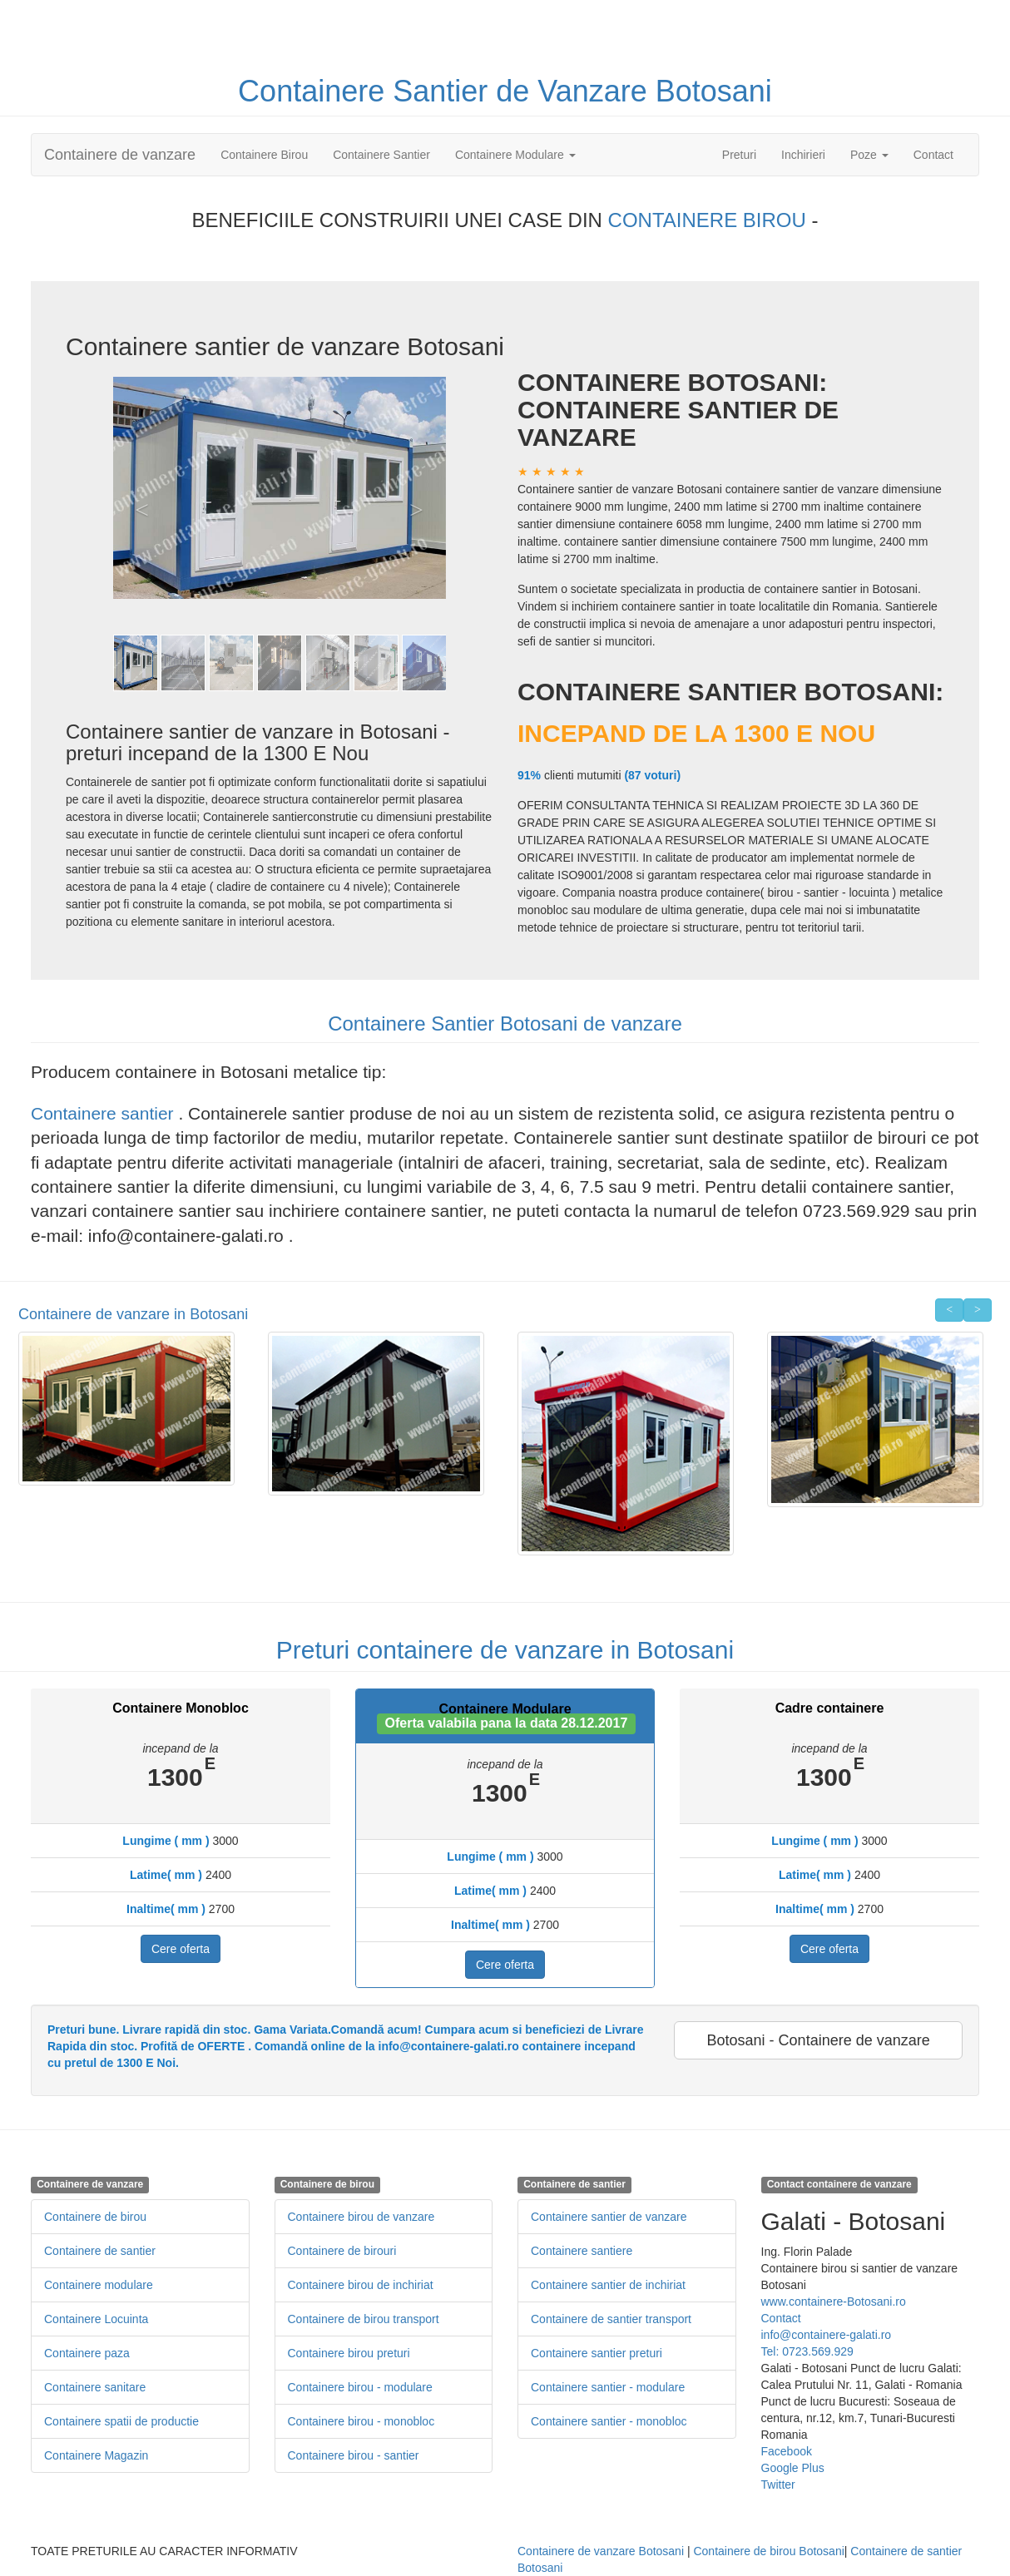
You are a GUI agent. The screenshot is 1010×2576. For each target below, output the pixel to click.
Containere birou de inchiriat (360, 2285)
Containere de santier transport (611, 2319)
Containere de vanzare (120, 154)
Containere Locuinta (96, 2319)
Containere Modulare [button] (515, 154)
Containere (315, 91)
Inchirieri (803, 154)
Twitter (778, 2484)
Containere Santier (381, 154)
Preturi (745, 153)
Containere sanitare (95, 2387)
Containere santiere (581, 2250)
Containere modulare (98, 2285)
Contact (933, 154)
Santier (444, 91)
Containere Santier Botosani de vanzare (505, 1023)
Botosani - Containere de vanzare (818, 2040)
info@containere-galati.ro (826, 2334)
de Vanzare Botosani (634, 91)
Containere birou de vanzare (361, 2216)
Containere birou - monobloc (361, 2421)
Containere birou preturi (349, 2353)
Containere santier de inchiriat (608, 2285)
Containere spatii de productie (121, 2421)
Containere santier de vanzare (609, 2216)
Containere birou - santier (353, 2455)
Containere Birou (264, 154)
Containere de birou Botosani (768, 2551)
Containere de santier (100, 2250)
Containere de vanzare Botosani (600, 2551)
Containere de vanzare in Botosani (133, 1314)
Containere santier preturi (596, 2353)
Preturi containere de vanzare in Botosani (505, 1650)
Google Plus (792, 2468)
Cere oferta (180, 1948)
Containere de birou (95, 2216)
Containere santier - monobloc (609, 2421)
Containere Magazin (96, 2455)
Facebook (786, 2451)
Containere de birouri (342, 2250)
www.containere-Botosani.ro (833, 2301)
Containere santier (104, 1113)
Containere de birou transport (363, 2319)
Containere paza (87, 2353)
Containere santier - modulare (608, 2387)
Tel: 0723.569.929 (807, 2351)
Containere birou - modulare (360, 2387)
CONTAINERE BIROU (710, 220)
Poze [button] (869, 154)
